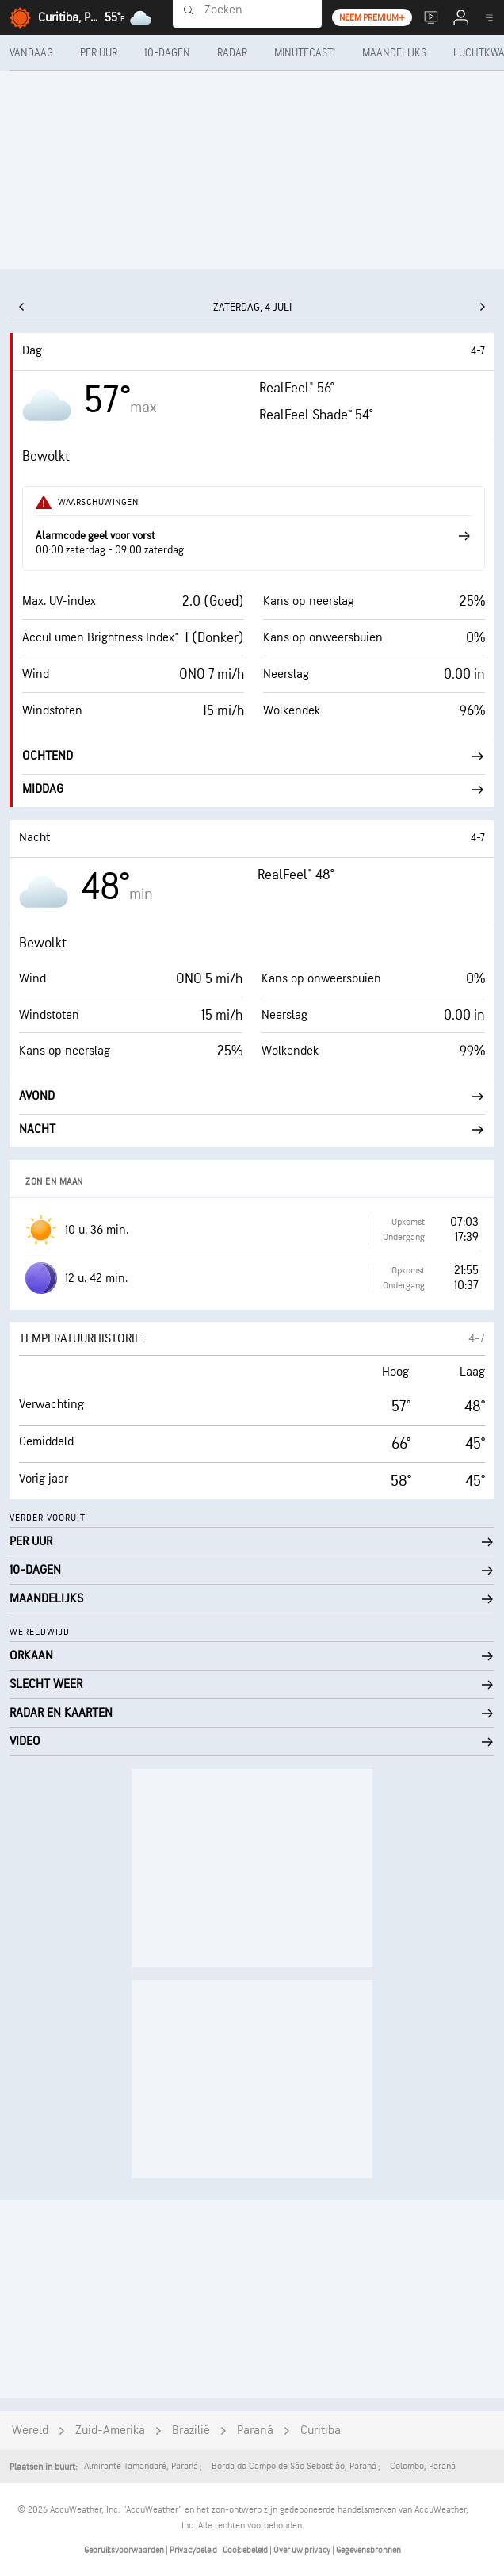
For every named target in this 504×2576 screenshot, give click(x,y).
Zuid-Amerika (110, 2430)
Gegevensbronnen (368, 2550)
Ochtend (253, 756)
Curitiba (320, 2430)
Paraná (255, 2430)
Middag (253, 789)
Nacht (252, 1129)
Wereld (30, 2430)
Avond (252, 1096)
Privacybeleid (194, 2550)
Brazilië (191, 2430)
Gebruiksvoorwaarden (125, 2550)
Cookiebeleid (246, 2550)
